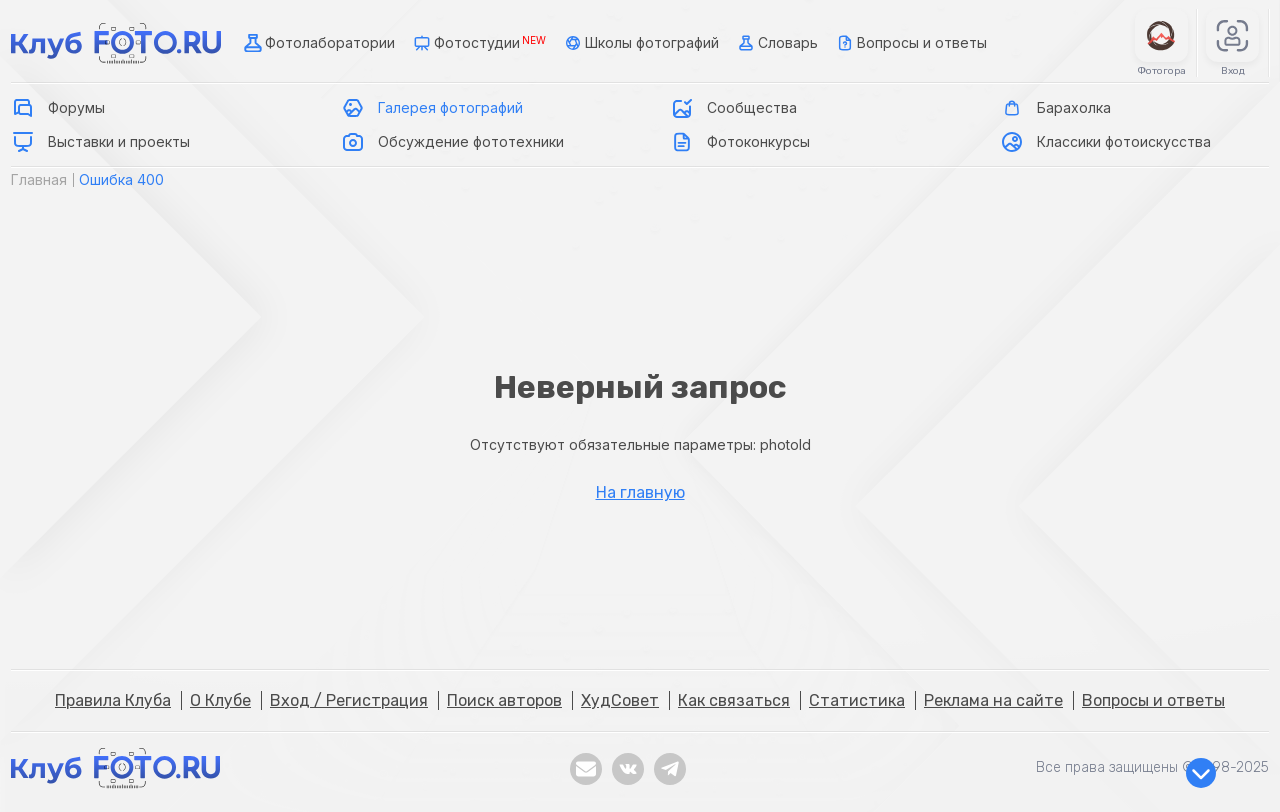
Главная (39, 179)
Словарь (776, 43)
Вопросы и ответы (910, 43)
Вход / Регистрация (349, 700)
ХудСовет (620, 700)
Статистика (857, 700)
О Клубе (220, 700)
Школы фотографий (640, 43)
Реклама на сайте (993, 700)
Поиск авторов (504, 700)
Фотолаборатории (318, 43)
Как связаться (734, 700)
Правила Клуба (113, 700)
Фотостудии (478, 43)
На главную (640, 493)
